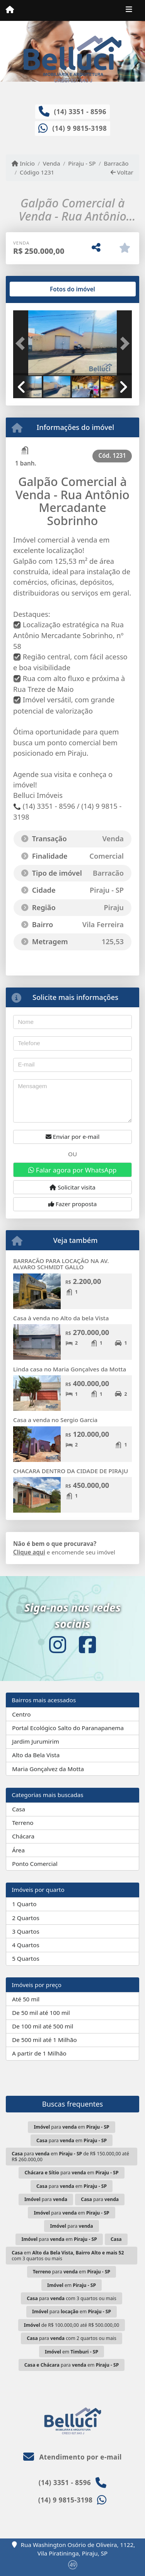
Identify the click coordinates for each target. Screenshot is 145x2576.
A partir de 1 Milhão (39, 2053)
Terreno (22, 1822)
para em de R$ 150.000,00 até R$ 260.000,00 (70, 2156)
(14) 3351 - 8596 (80, 111)
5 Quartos (25, 1958)
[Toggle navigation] (129, 10)
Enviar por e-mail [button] (73, 1136)
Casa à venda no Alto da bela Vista (61, 1318)
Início (23, 163)
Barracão (116, 163)
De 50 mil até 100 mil (41, 2012)
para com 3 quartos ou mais (71, 2298)
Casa (18, 1809)
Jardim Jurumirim (35, 1741)
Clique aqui (29, 1552)
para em (71, 2127)
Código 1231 (37, 172)
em (71, 2285)
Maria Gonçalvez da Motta (48, 1769)
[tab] (38, 289)
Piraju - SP (82, 163)
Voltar (122, 172)
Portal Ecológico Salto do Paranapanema (68, 1728)
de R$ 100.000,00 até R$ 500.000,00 (71, 2325)
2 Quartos (25, 1918)
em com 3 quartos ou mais (68, 2255)
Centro (21, 1714)
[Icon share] (57, 1645)
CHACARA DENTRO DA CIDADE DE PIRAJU (70, 1471)
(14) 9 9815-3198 (79, 128)
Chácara (23, 1836)
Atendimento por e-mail (72, 2457)
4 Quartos (25, 1945)
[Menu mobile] (10, 10)
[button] (22, 344)
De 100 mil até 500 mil (42, 2026)
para (45, 2199)
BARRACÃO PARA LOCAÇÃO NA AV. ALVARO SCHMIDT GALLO (61, 1264)
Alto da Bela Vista (36, 1755)
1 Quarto (24, 1904)
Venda (51, 163)
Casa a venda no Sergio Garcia (55, 1420)
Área (18, 1850)
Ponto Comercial (35, 1863)
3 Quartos (25, 1931)
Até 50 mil (25, 1999)
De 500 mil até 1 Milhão (44, 2040)
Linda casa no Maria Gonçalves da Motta (69, 1369)
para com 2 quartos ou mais (71, 2338)
